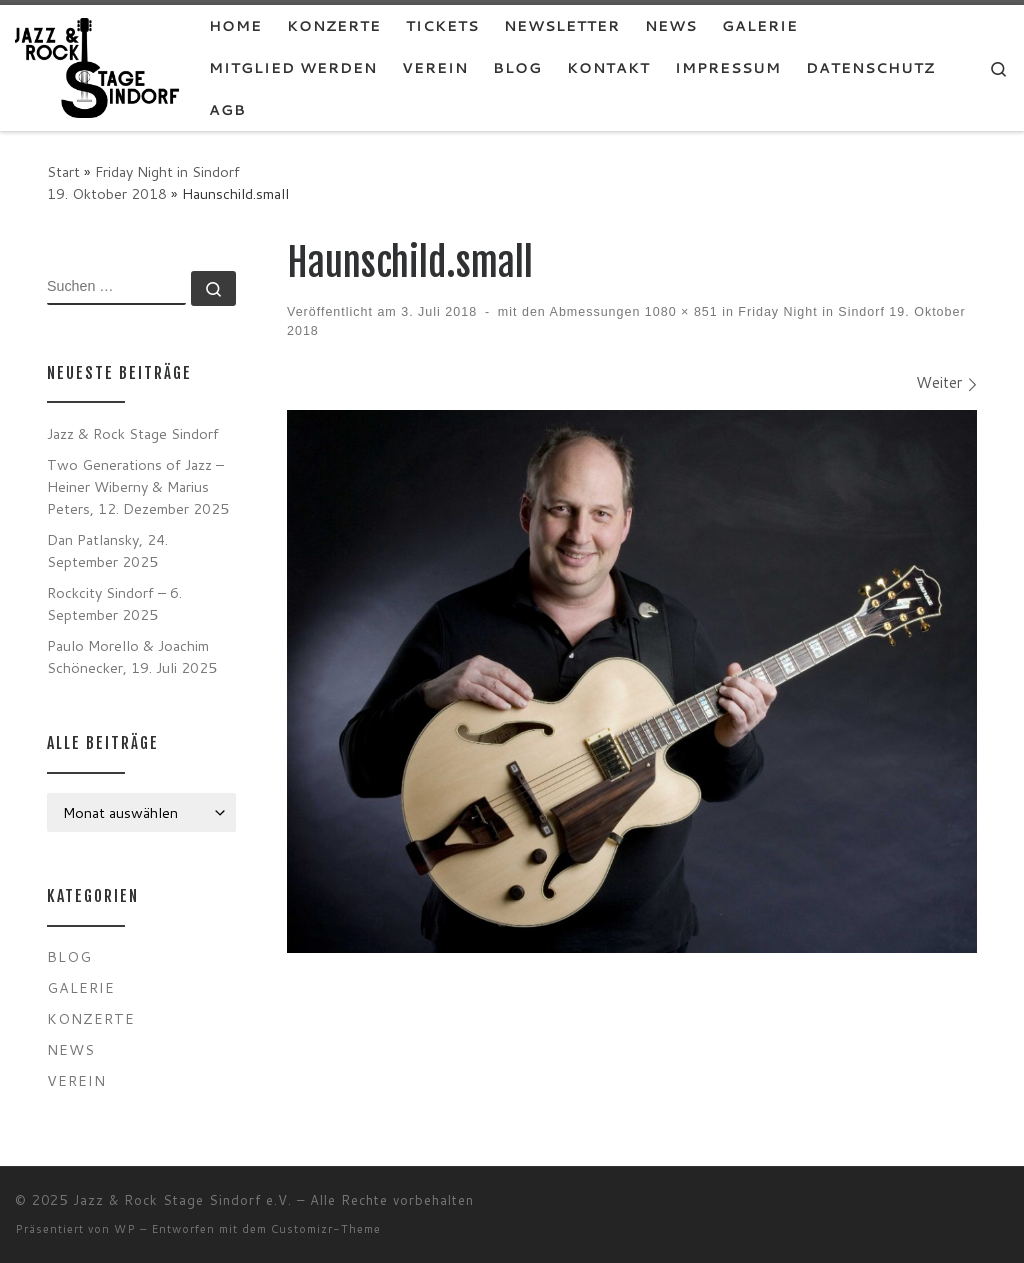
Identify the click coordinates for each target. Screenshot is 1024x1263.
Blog (69, 956)
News (71, 1049)
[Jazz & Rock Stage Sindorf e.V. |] (97, 66)
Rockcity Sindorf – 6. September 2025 (114, 603)
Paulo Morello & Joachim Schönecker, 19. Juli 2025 (132, 656)
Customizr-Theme (326, 1229)
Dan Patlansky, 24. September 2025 (107, 550)
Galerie (81, 987)
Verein (76, 1080)
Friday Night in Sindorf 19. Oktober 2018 (143, 182)
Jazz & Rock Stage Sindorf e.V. (182, 1200)
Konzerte (91, 1018)
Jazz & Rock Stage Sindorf (133, 433)
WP (125, 1229)
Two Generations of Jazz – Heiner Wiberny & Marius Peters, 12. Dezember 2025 (138, 486)
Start (63, 171)
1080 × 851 (678, 312)
